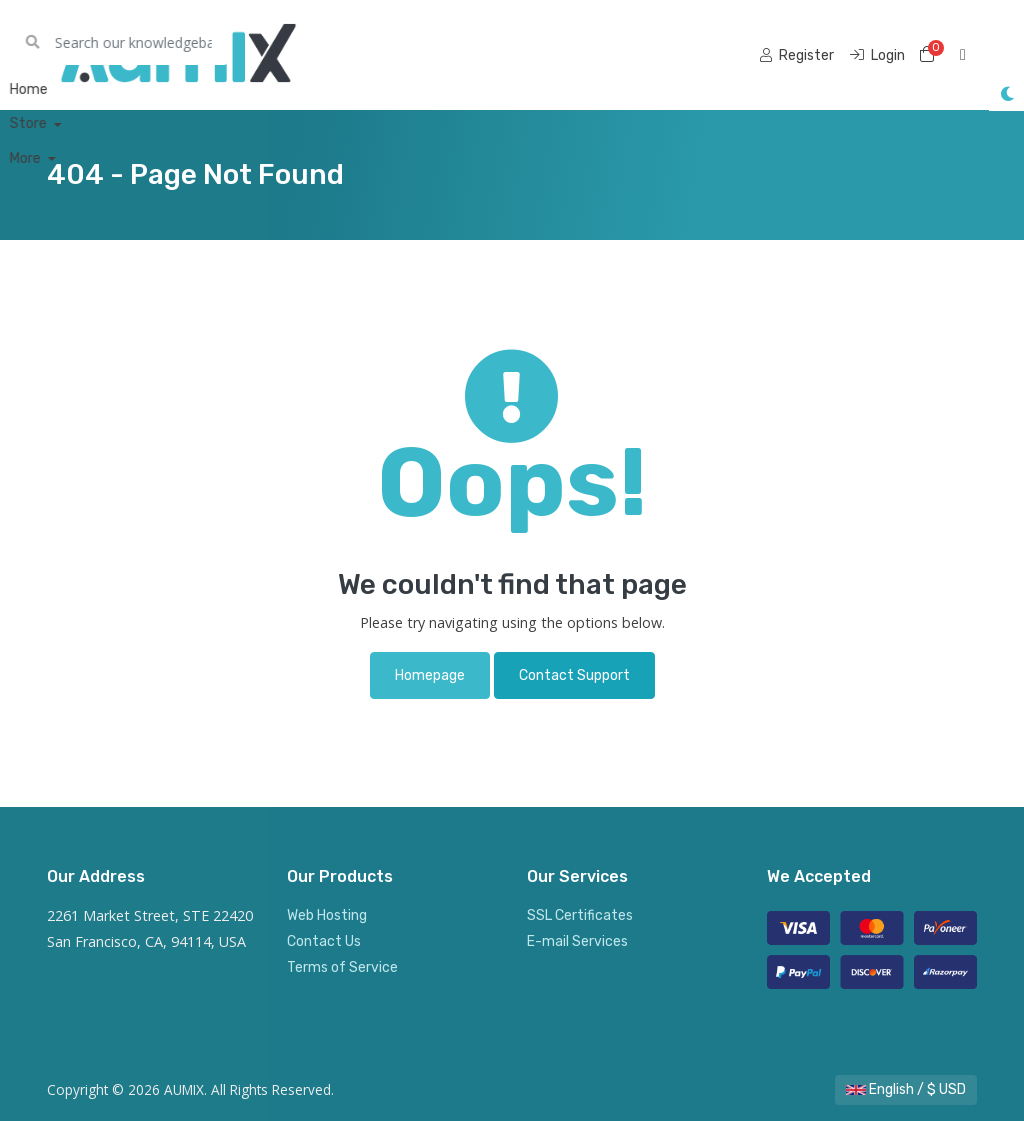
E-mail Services (577, 941)
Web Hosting (327, 915)
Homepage (430, 675)
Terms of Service (342, 967)
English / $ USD (906, 1089)
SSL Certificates (580, 915)
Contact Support (574, 675)
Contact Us (324, 941)
